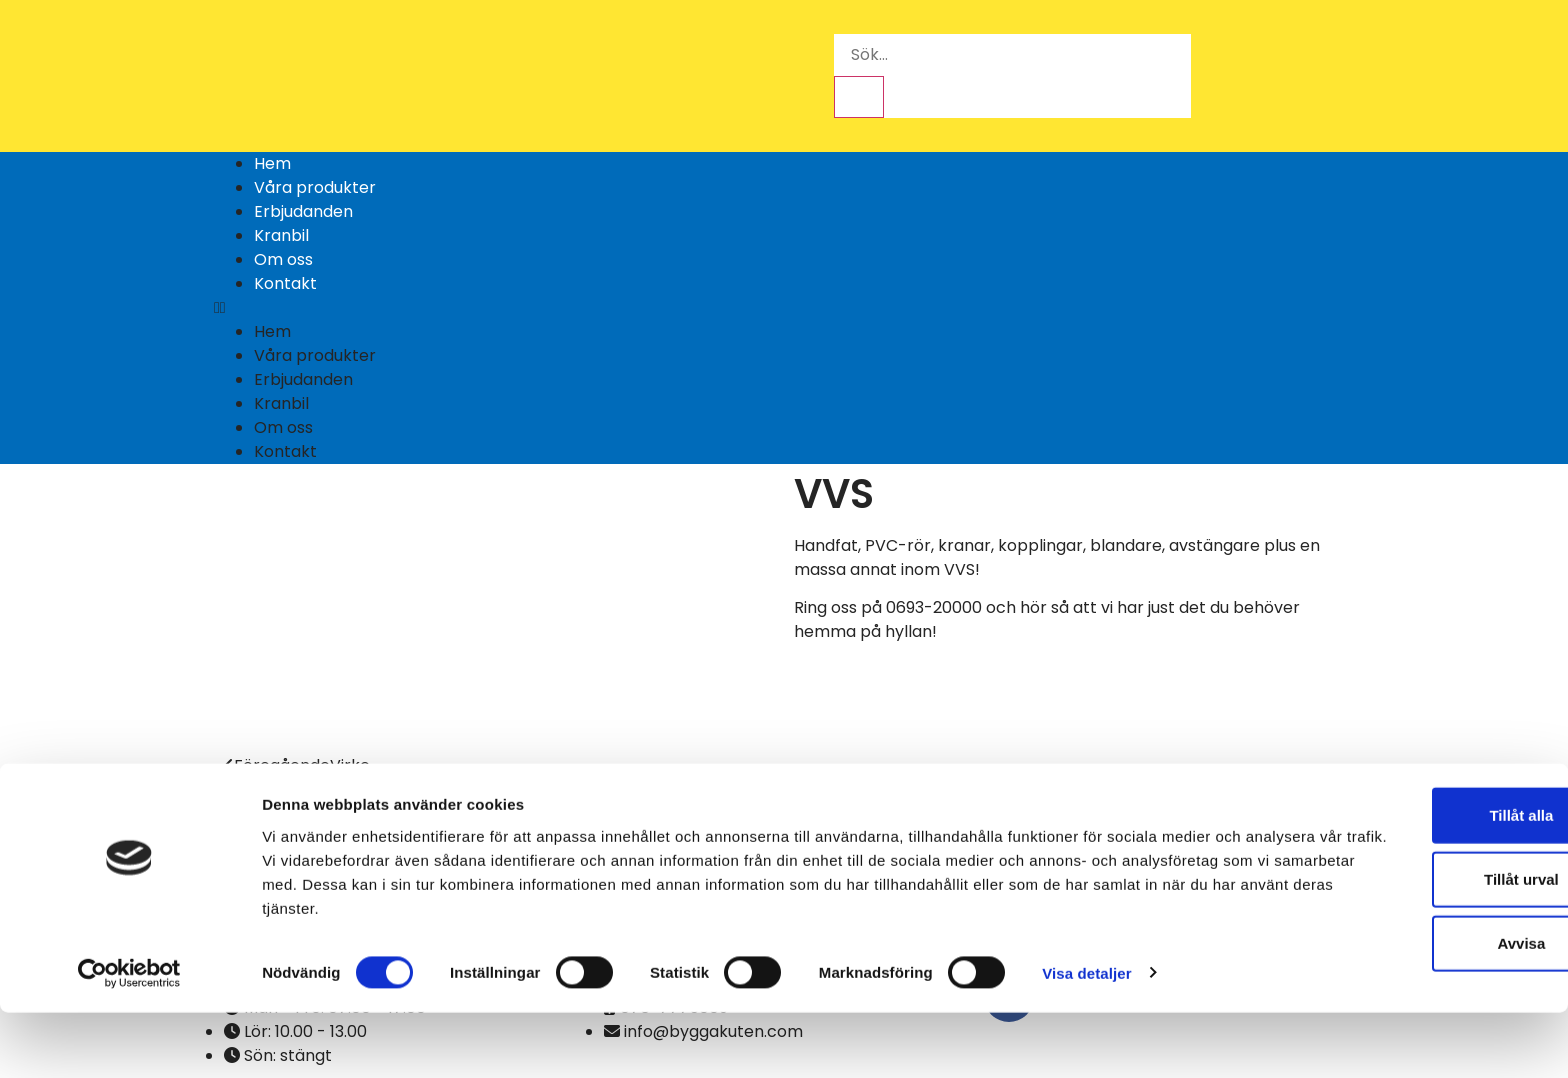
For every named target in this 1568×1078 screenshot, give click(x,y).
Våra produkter (315, 187)
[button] (784, 308)
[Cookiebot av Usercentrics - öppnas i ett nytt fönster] (129, 1039)
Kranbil (281, 235)
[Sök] (859, 97)
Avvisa (1401, 1008)
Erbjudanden (303, 211)
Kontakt (285, 283)
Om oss (283, 259)
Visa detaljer (1086, 1038)
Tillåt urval (1401, 944)
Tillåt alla (1401, 880)
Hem (272, 163)
